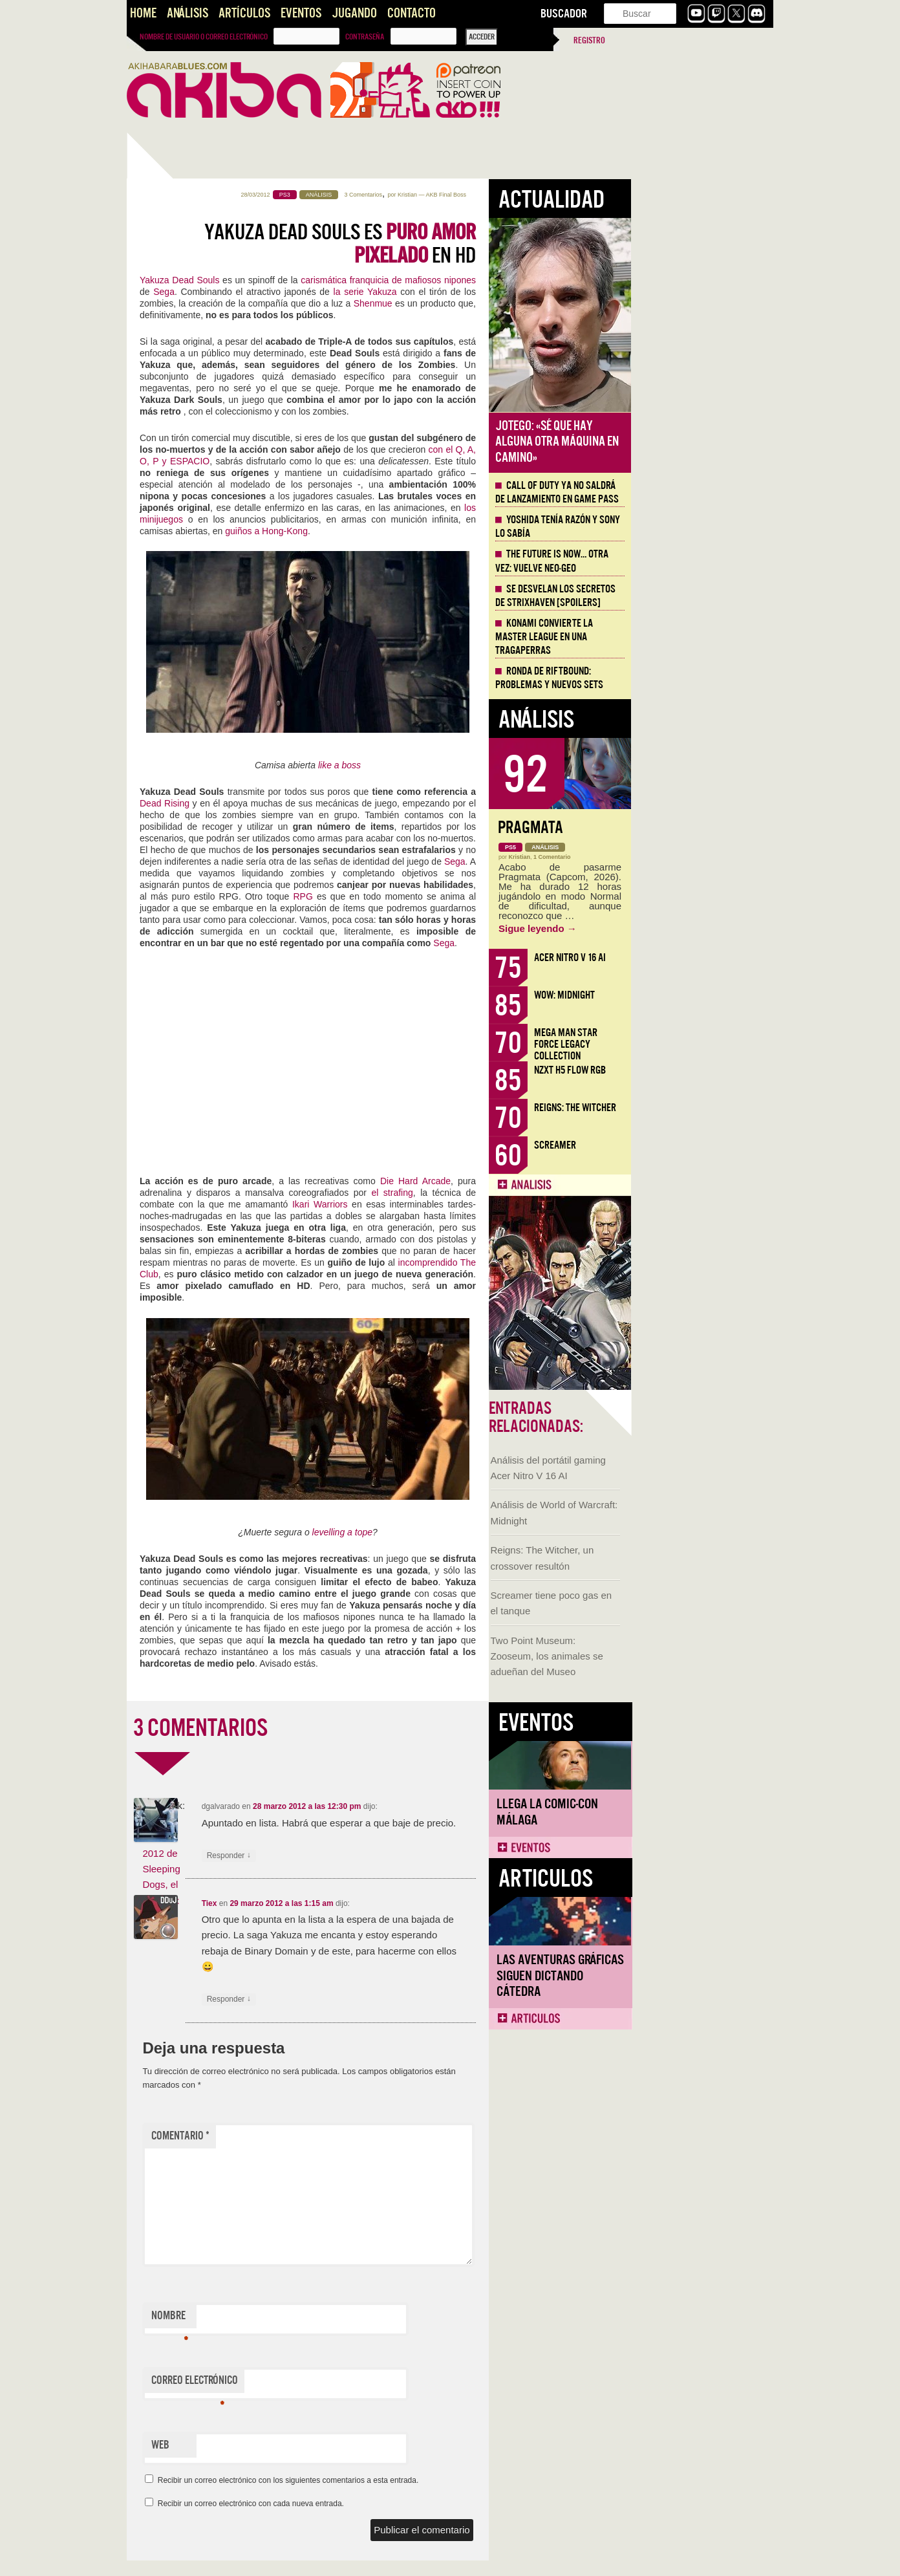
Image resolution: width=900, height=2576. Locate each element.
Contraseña (364, 37)
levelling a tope (485, 1532)
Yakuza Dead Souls (321, 280)
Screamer (697, 1145)
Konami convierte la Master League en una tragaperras (686, 637)
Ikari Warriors (461, 1204)
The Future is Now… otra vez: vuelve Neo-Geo (694, 561)
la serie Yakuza (507, 292)
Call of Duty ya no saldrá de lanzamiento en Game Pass (699, 492)
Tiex (351, 1903)
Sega (306, 292)
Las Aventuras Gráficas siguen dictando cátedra (198, 912)
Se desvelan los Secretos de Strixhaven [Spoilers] (698, 596)
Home (143, 13)
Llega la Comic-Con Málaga (185, 748)
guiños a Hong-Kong (408, 531)
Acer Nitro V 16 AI (712, 957)
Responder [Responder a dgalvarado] (371, 1856)
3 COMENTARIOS (342, 1728)
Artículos (244, 13)
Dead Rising (307, 803)
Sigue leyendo (680, 928)
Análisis (187, 13)
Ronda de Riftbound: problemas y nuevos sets (691, 678)
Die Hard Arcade (557, 1181)
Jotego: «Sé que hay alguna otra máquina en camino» (699, 442)
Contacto (411, 13)
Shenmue (515, 303)
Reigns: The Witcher (717, 1107)
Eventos (301, 13)
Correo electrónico (337, 2383)
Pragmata (672, 827)
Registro (589, 40)
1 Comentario (694, 857)
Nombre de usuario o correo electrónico (204, 37)
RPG (445, 896)
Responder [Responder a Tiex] (371, 1999)
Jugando (354, 13)
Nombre (312, 2318)
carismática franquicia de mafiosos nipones (530, 280)
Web (303, 2445)
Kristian (549, 194)
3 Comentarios (506, 194)
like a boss (481, 765)
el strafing (534, 1192)
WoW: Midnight (706, 995)
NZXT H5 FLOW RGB (712, 1070)
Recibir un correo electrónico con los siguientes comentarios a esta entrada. (430, 2480)
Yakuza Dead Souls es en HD (482, 244)
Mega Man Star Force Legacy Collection (708, 1044)
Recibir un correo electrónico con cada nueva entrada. (393, 2503)
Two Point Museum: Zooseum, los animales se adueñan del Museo (185, 593)
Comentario (323, 2136)
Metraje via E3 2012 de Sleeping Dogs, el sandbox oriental (303, 1868)
